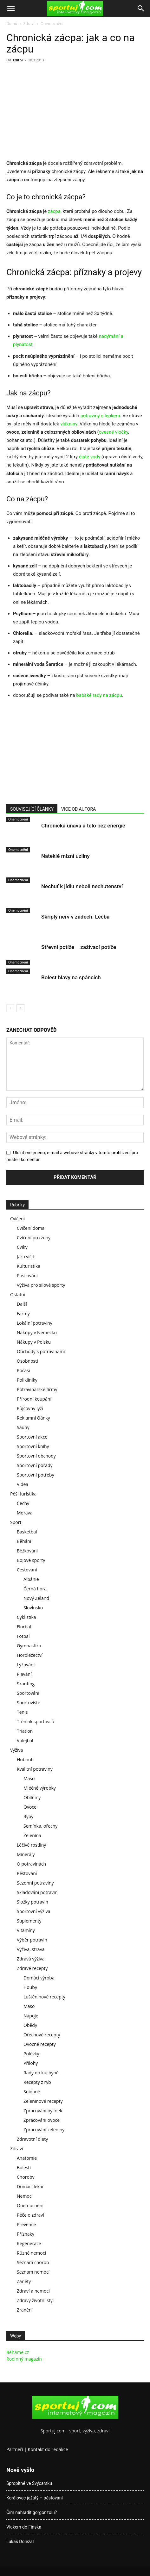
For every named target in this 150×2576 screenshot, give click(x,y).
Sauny (23, 1427)
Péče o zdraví (30, 2215)
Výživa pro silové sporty (41, 1285)
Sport (15, 1522)
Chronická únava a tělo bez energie (83, 825)
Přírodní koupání (34, 1399)
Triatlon (25, 1731)
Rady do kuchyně (41, 2073)
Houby (30, 1987)
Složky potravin (32, 1902)
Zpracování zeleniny (43, 2130)
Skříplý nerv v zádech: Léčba (75, 916)
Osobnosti (27, 1361)
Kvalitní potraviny (35, 1769)
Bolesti (24, 2167)
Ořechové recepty (41, 2035)
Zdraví (29, 23)
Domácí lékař (30, 2186)
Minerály (26, 1854)
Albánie (31, 1579)
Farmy (23, 1313)
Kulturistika (28, 1266)
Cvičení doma (30, 1228)
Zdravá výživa (30, 1959)
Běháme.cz (17, 2352)
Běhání (24, 1541)
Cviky (22, 1247)
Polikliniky (27, 1380)
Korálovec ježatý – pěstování (34, 2497)
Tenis (22, 1712)
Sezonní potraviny (35, 1883)
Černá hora (35, 1589)
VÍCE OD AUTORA (78, 809)
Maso (29, 1778)
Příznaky (25, 2234)
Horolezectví (29, 1655)
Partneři (14, 2449)
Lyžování (26, 1665)
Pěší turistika (23, 1494)
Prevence (26, 2224)
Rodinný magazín (24, 2359)
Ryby (28, 1816)
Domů (11, 23)
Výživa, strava (30, 1949)
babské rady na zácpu (99, 695)
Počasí (23, 1370)
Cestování (27, 1570)
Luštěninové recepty (44, 1997)
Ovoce (29, 1807)
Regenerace (29, 2243)
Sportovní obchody (36, 1456)
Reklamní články (33, 1418)
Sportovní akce (32, 1437)
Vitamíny (26, 1930)
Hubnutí (25, 1759)
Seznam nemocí (33, 2272)
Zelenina (32, 1835)
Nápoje (30, 2016)
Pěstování (27, 1873)
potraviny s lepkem (100, 415)
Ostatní (17, 1294)
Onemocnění (52, 23)
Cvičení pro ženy (33, 1238)
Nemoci (25, 2196)
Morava (24, 1513)
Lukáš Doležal (20, 2541)
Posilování (27, 1276)
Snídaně (31, 2092)
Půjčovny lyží (30, 1408)
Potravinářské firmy (37, 1389)
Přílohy (30, 2063)
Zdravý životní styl (35, 2300)
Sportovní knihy (33, 1446)
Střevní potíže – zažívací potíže (78, 947)
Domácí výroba (39, 1978)
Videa (22, 1484)
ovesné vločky (113, 432)
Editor (18, 60)
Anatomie (27, 2158)
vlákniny (68, 424)
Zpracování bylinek (42, 2111)
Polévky (31, 2054)
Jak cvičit (25, 1257)
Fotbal (23, 1636)
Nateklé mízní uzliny (65, 856)
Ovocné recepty (39, 2044)
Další (22, 1304)
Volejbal (25, 1740)
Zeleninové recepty (43, 2101)
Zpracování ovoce (41, 2120)
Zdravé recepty (32, 1968)
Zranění (25, 2310)
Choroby (26, 2177)
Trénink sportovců (35, 1721)
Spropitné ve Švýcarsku (29, 2483)
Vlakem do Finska (23, 2527)
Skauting (26, 1684)
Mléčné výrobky (39, 1788)
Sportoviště (28, 1703)
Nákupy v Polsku (34, 1342)
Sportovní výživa (33, 1911)
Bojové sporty (31, 1560)
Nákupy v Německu (37, 1332)
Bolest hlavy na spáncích (71, 977)
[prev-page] (10, 1008)
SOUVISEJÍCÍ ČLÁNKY (32, 809)
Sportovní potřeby (35, 1475)
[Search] (141, 8)
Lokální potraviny (34, 1323)
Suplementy (29, 1921)
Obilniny (32, 1797)
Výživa (16, 1750)
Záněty (24, 2281)
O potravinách (31, 1864)
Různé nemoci (31, 2253)
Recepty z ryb (37, 2082)
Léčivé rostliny (31, 1845)
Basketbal (27, 1532)
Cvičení (17, 1219)
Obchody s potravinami (41, 1351)
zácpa (54, 211)
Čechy (23, 1503)
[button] (11, 8)
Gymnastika (29, 1646)
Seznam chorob (33, 2262)
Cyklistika (26, 1617)
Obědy (30, 2025)
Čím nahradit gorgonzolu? (31, 2512)
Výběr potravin (32, 1940)
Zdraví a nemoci (33, 2291)
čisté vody (89, 457)
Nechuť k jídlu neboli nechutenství (82, 886)
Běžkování (27, 1551)
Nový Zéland (36, 1598)
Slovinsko (33, 1608)
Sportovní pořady (35, 1465)
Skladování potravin (37, 1892)
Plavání (24, 1674)
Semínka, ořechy (40, 1826)
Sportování (28, 1693)
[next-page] (20, 1008)
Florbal (24, 1627)
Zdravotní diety (32, 2139)
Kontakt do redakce (48, 2449)
